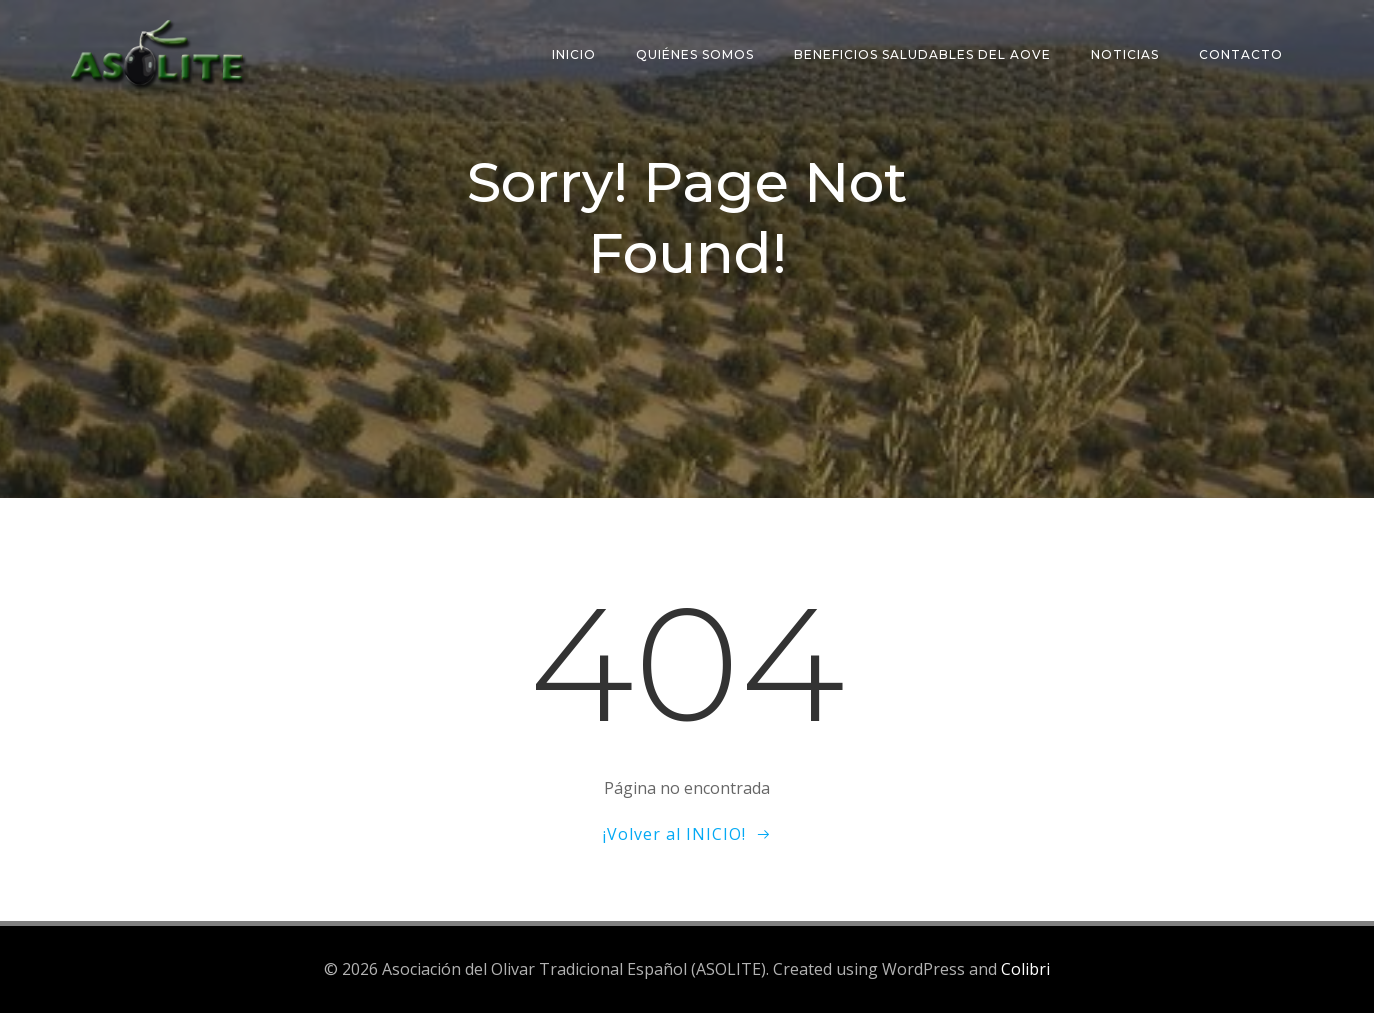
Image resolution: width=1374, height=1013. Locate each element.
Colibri (1025, 969)
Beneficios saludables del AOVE (922, 54)
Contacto (1241, 54)
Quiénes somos (695, 54)
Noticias (1125, 54)
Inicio (574, 54)
